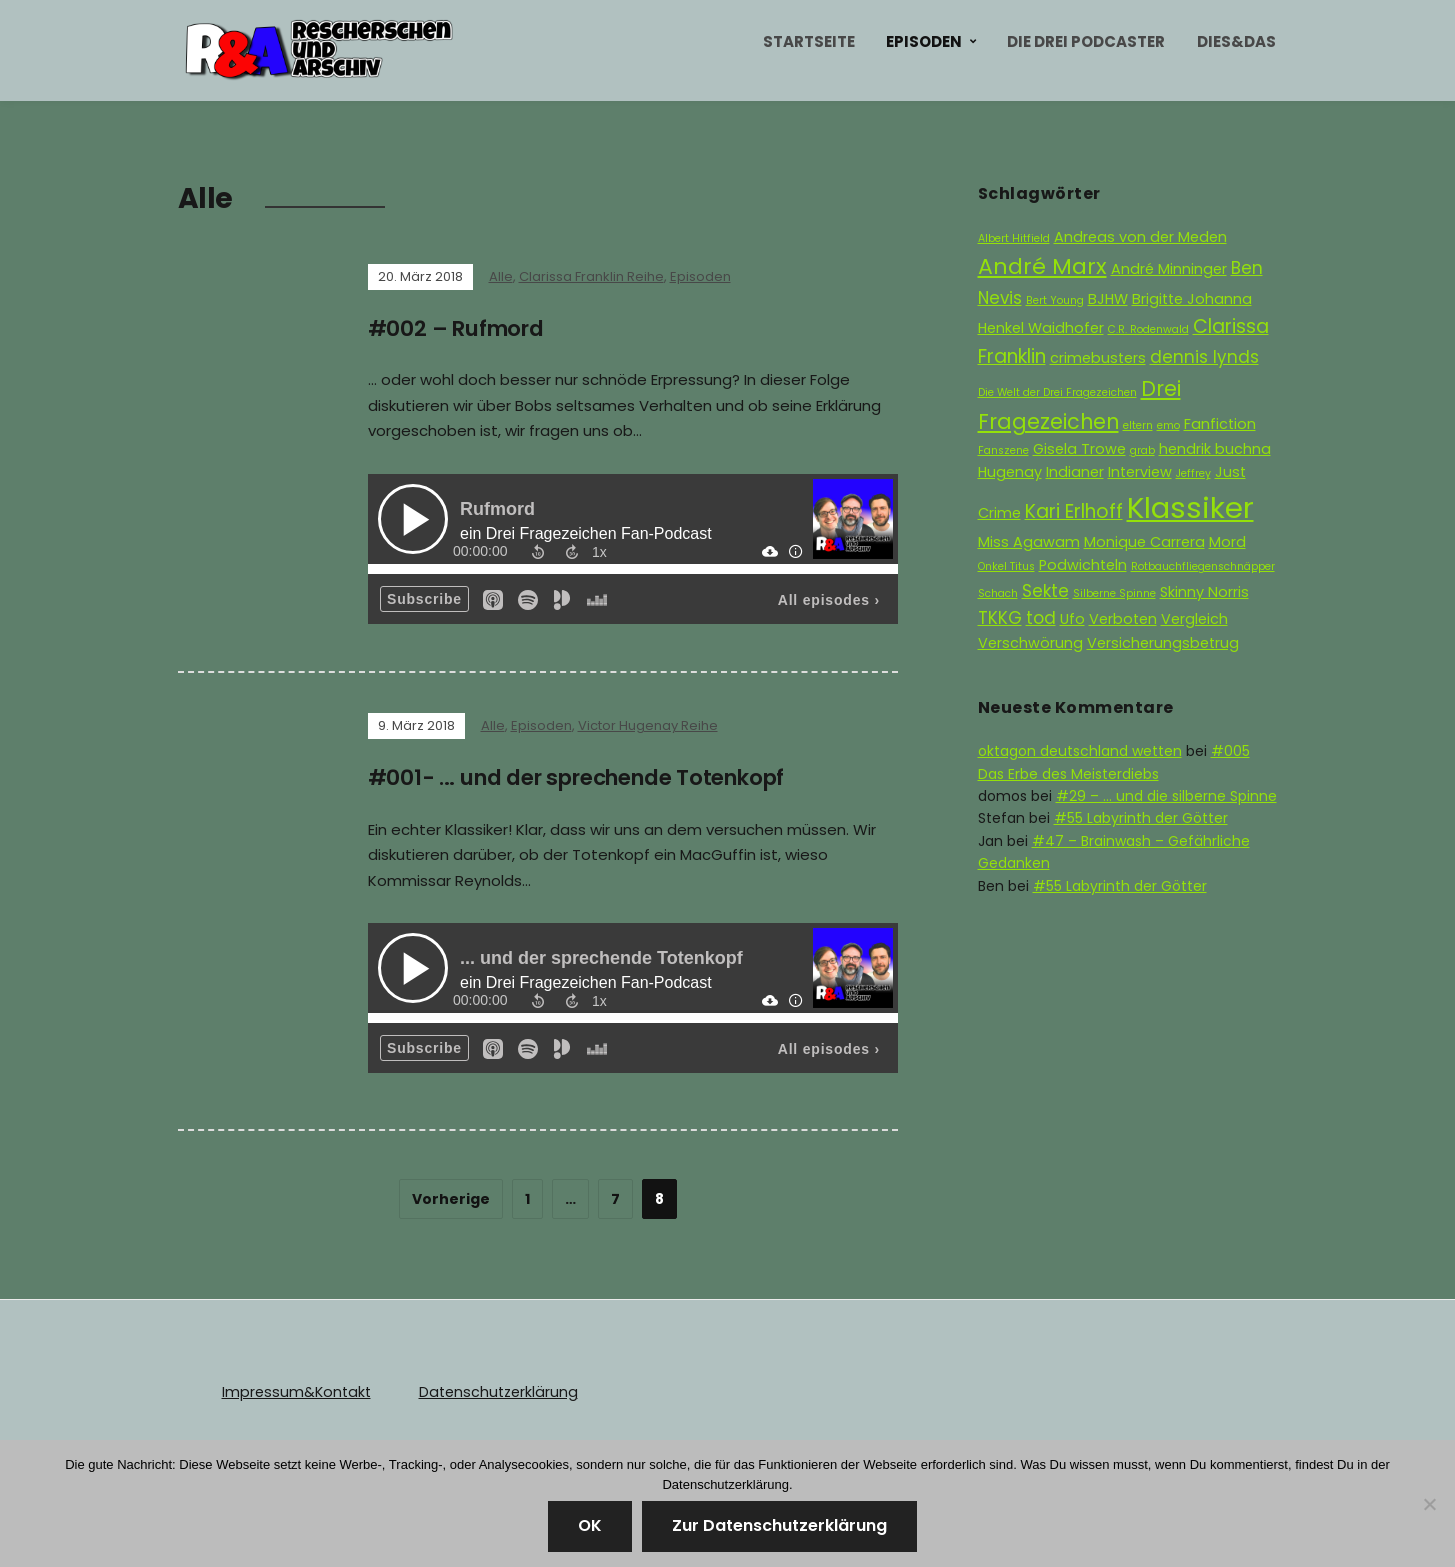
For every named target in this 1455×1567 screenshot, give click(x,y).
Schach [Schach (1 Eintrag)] (998, 593)
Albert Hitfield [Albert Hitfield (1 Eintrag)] (1014, 238)
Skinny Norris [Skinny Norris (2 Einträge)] (1204, 592)
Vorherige (451, 1198)
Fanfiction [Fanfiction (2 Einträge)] (1220, 424)
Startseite (809, 41)
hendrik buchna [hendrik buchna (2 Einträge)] (1215, 449)
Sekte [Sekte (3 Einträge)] (1045, 591)
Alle (501, 276)
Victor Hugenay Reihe (648, 725)
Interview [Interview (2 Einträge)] (1140, 472)
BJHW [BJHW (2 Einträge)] (1108, 299)
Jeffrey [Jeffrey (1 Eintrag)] (1193, 473)
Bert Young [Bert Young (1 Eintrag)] (1055, 300)
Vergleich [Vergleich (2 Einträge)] (1194, 619)
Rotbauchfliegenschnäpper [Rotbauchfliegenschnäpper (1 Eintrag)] (1203, 566)
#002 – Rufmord (461, 328)
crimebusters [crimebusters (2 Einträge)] (1098, 358)
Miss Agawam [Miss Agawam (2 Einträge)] (1029, 542)
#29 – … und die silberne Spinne (1166, 796)
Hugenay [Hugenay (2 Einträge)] (1010, 472)
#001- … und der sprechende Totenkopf (591, 777)
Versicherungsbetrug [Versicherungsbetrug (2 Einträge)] (1163, 643)
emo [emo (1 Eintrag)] (1168, 425)
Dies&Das (1236, 41)
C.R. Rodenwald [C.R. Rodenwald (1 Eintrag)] (1148, 329)
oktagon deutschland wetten (1080, 751)
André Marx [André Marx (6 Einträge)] (1042, 266)
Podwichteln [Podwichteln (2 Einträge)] (1083, 565)
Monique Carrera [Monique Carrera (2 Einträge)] (1144, 542)
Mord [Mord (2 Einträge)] (1227, 542)
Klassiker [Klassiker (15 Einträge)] (1190, 507)
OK (590, 1525)
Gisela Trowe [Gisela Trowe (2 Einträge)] (1079, 449)
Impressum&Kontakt (294, 1391)
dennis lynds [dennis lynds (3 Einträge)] (1204, 357)
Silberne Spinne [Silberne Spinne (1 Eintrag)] (1114, 593)
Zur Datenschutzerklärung (779, 1525)
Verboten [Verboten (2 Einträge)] (1123, 619)
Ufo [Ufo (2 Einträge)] (1072, 619)
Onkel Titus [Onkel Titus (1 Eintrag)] (1006, 566)
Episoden (924, 41)
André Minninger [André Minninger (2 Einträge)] (1169, 269)
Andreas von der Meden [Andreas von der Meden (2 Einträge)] (1140, 237)
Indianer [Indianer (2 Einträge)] (1075, 472)
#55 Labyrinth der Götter (1141, 818)
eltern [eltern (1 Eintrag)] (1138, 425)
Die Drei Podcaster (1086, 41)
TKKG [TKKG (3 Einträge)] (1000, 618)
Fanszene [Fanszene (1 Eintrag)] (1003, 450)
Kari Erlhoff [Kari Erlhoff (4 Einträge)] (1074, 511)
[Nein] (1430, 1504)
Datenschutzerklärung (491, 1391)
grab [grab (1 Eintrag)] (1142, 450)
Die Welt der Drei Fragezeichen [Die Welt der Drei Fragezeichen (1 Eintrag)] (1057, 392)
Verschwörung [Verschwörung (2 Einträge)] (1030, 643)
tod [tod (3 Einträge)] (1041, 618)
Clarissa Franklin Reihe (591, 276)
